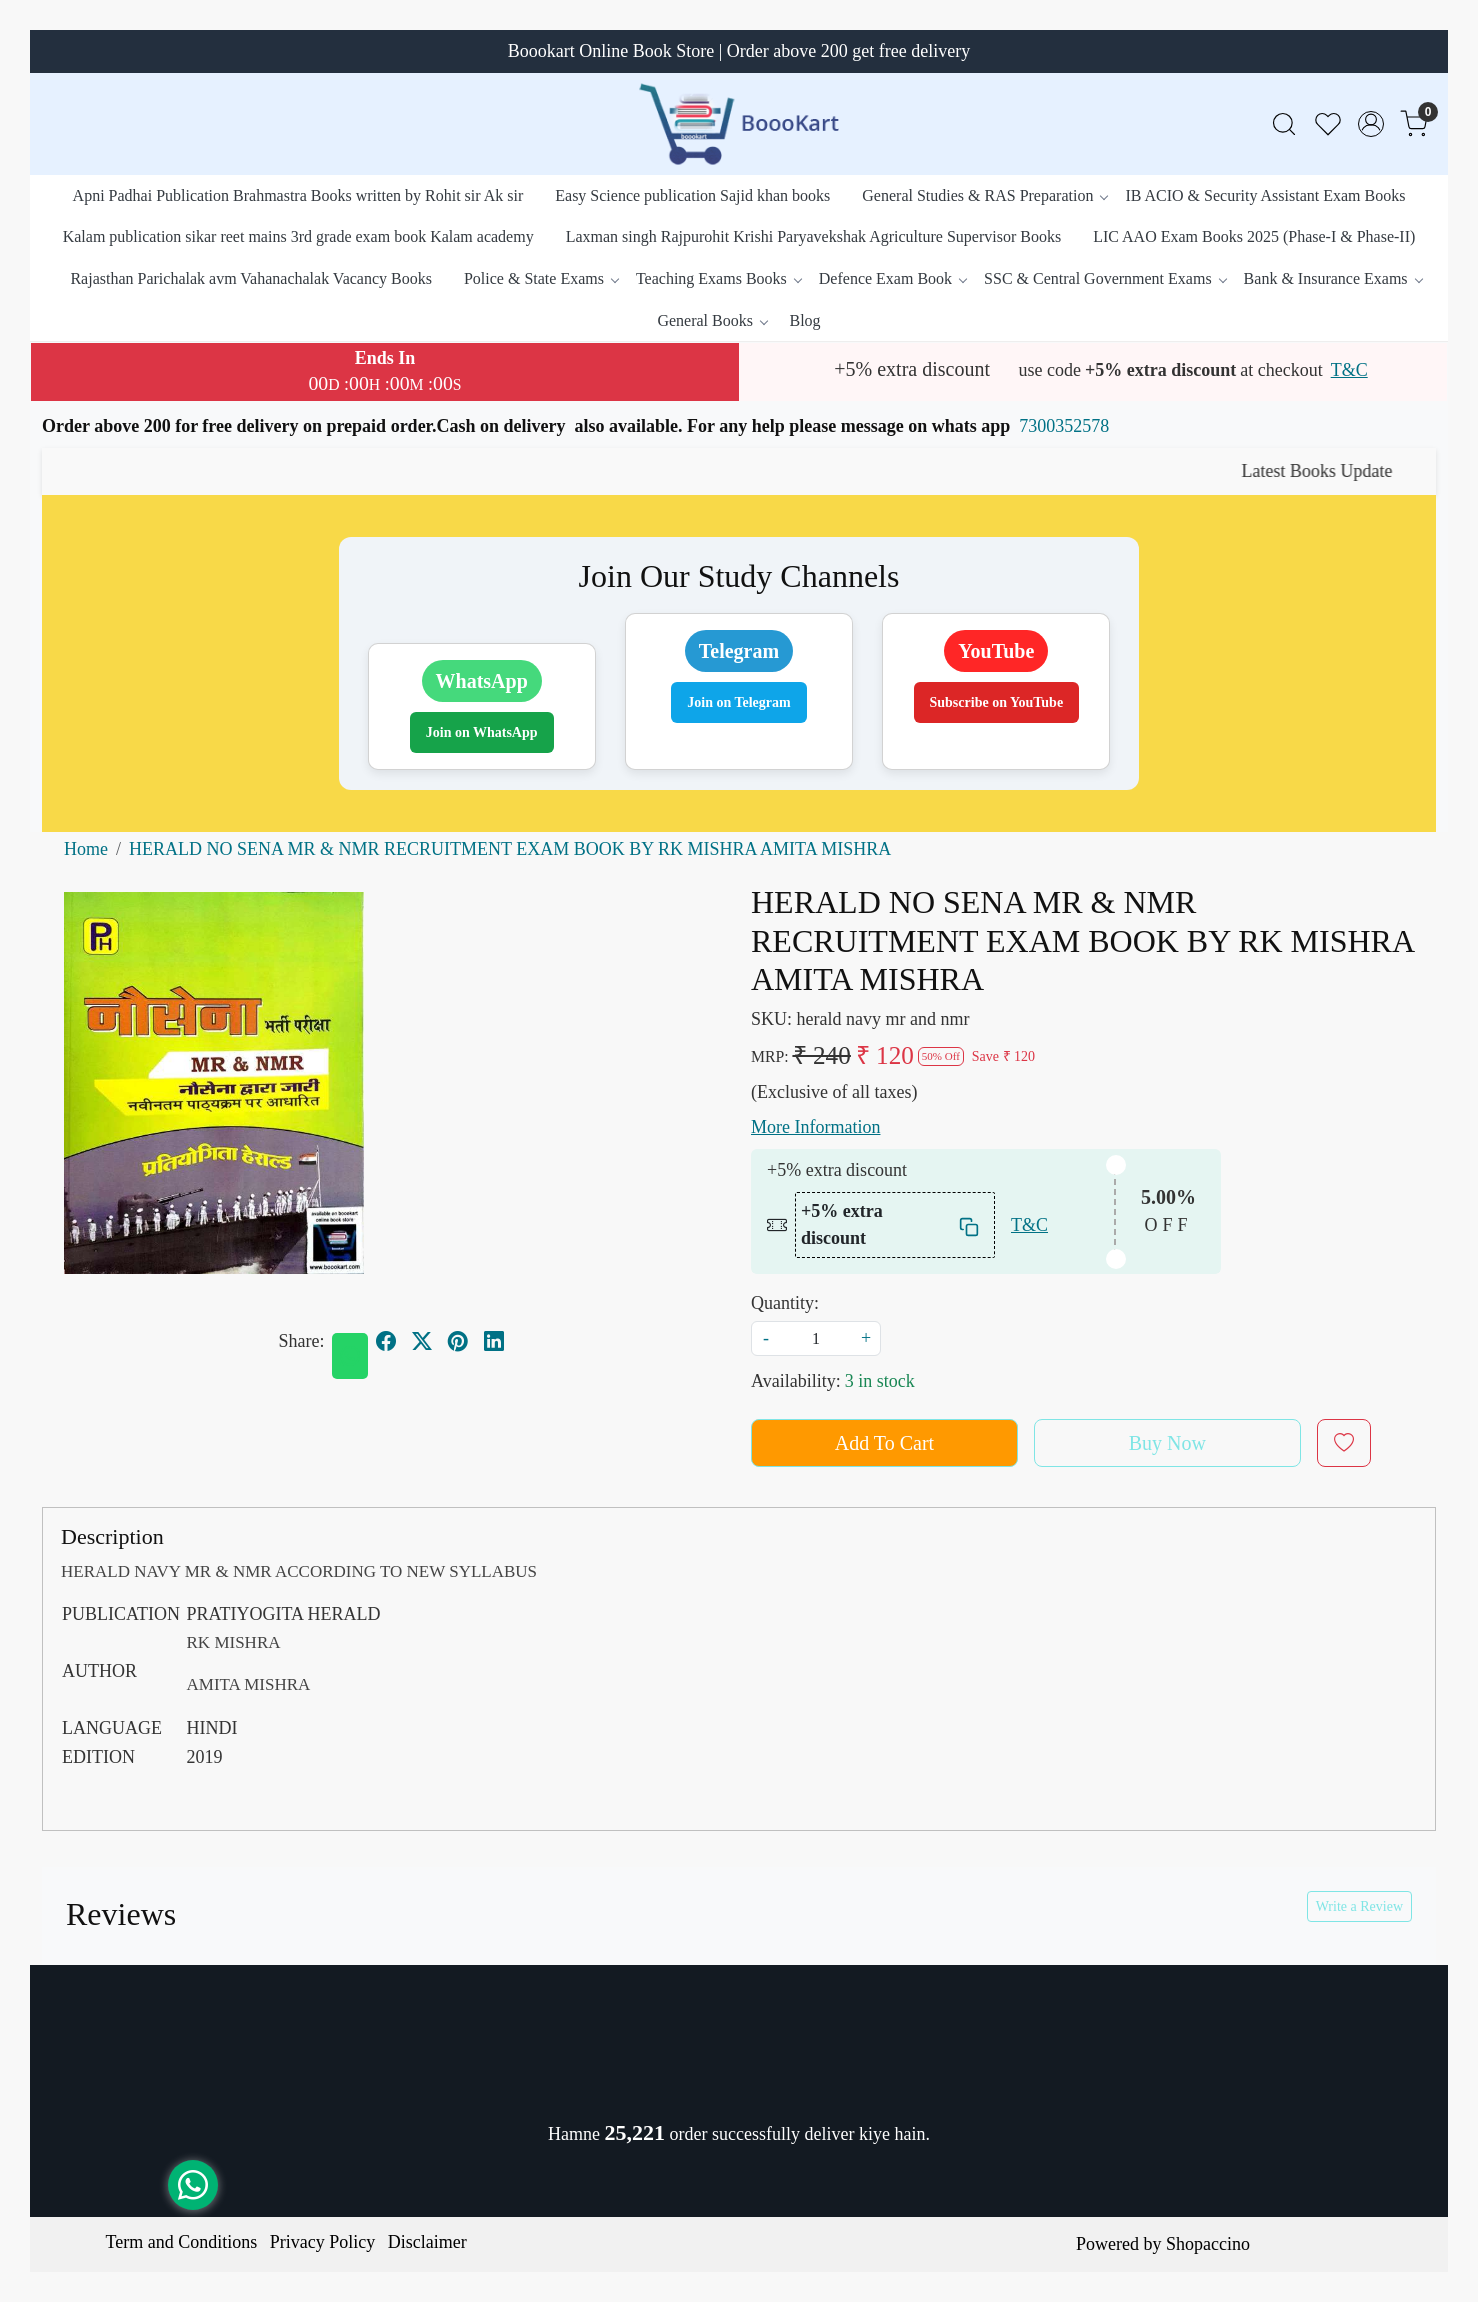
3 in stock (880, 1381)
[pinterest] (458, 1341)
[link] (1284, 124)
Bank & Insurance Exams (1333, 278)
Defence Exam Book (892, 278)
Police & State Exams (541, 278)
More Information (815, 1127)
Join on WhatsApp (482, 732)
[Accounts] (1371, 124)
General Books (712, 320)
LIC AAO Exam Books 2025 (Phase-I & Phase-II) (1254, 236)
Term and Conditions (182, 2242)
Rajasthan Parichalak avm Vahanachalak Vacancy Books (251, 278)
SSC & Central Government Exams (1105, 278)
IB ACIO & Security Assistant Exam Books (1265, 195)
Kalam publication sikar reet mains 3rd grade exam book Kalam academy (298, 236)
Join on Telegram (738, 702)
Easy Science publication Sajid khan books (692, 195)
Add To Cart (884, 1443)
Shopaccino (1208, 2244)
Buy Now (1167, 1443)
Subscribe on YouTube (997, 702)
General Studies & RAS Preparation (984, 195)
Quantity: (785, 1303)
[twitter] (422, 1341)
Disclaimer (427, 2242)
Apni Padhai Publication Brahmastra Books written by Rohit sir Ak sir (298, 195)
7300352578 (1064, 426)
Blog (804, 320)
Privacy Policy (323, 2242)
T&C (1349, 370)
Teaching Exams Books (718, 278)
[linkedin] (494, 1341)
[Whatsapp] (350, 1356)
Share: (302, 1341)
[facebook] (386, 1341)
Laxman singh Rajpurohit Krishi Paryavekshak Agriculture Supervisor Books (813, 236)
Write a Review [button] (1359, 1906)
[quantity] (816, 1338)
